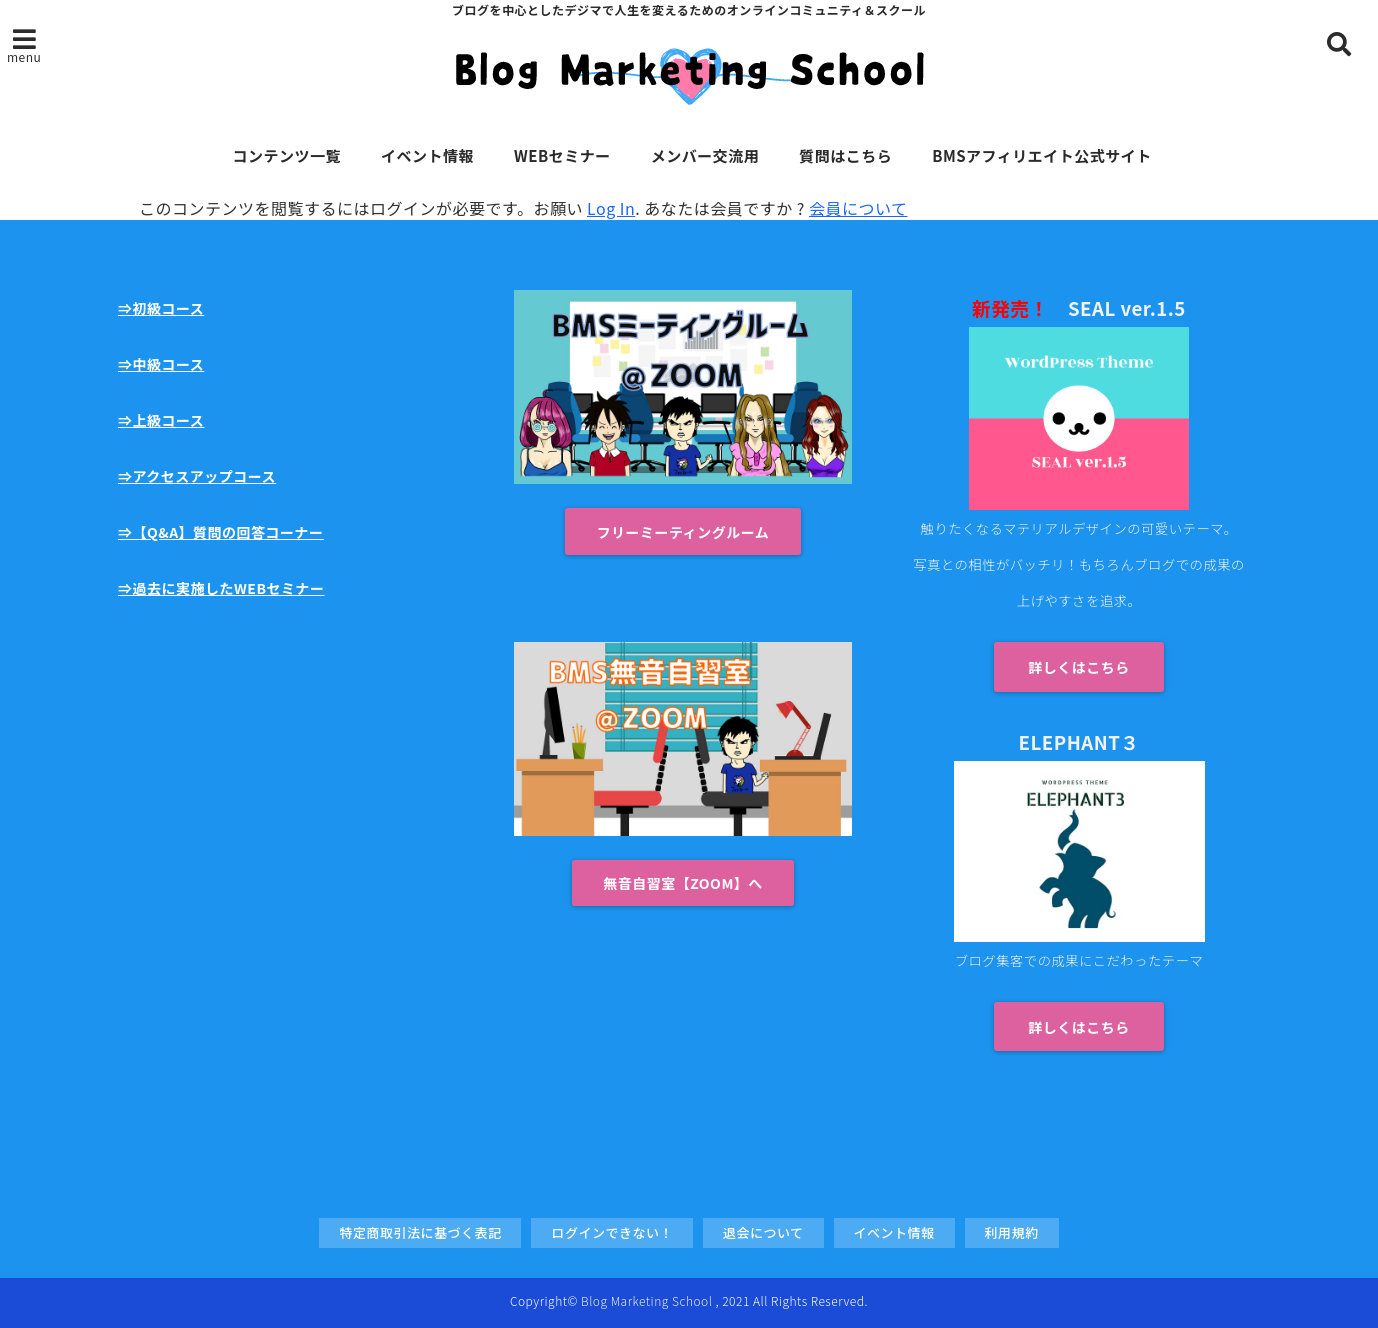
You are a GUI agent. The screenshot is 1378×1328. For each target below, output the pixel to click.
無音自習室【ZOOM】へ (683, 883)
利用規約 (1012, 1232)
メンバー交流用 (705, 155)
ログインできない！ (612, 1232)
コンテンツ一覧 (286, 155)
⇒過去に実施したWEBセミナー (221, 588)
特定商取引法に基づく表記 (420, 1232)
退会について (763, 1232)
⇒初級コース (161, 308)
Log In (611, 208)
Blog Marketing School (646, 1300)
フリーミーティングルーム (683, 532)
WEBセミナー (562, 155)
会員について (858, 208)
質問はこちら (845, 155)
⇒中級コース (161, 364)
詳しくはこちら (1079, 667)
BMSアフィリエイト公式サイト (1042, 155)
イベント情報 (427, 155)
